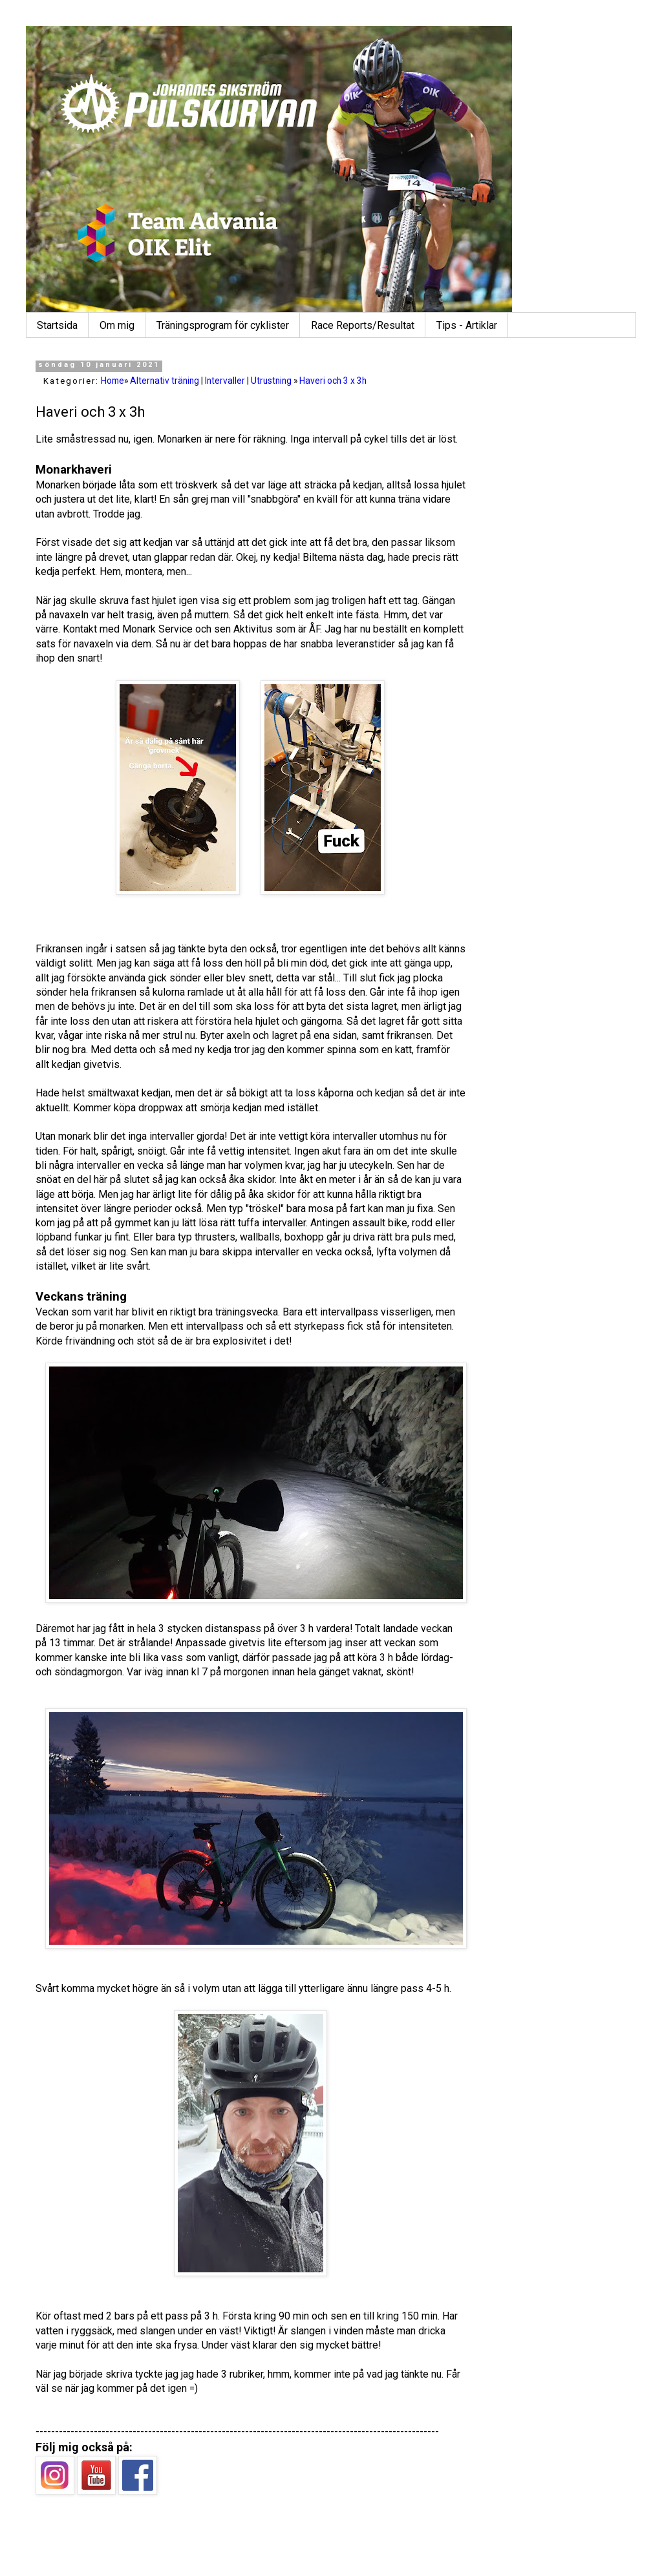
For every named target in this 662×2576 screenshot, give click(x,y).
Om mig (117, 325)
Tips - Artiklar (466, 325)
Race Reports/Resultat (362, 325)
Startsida (57, 325)
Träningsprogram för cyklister (222, 325)
